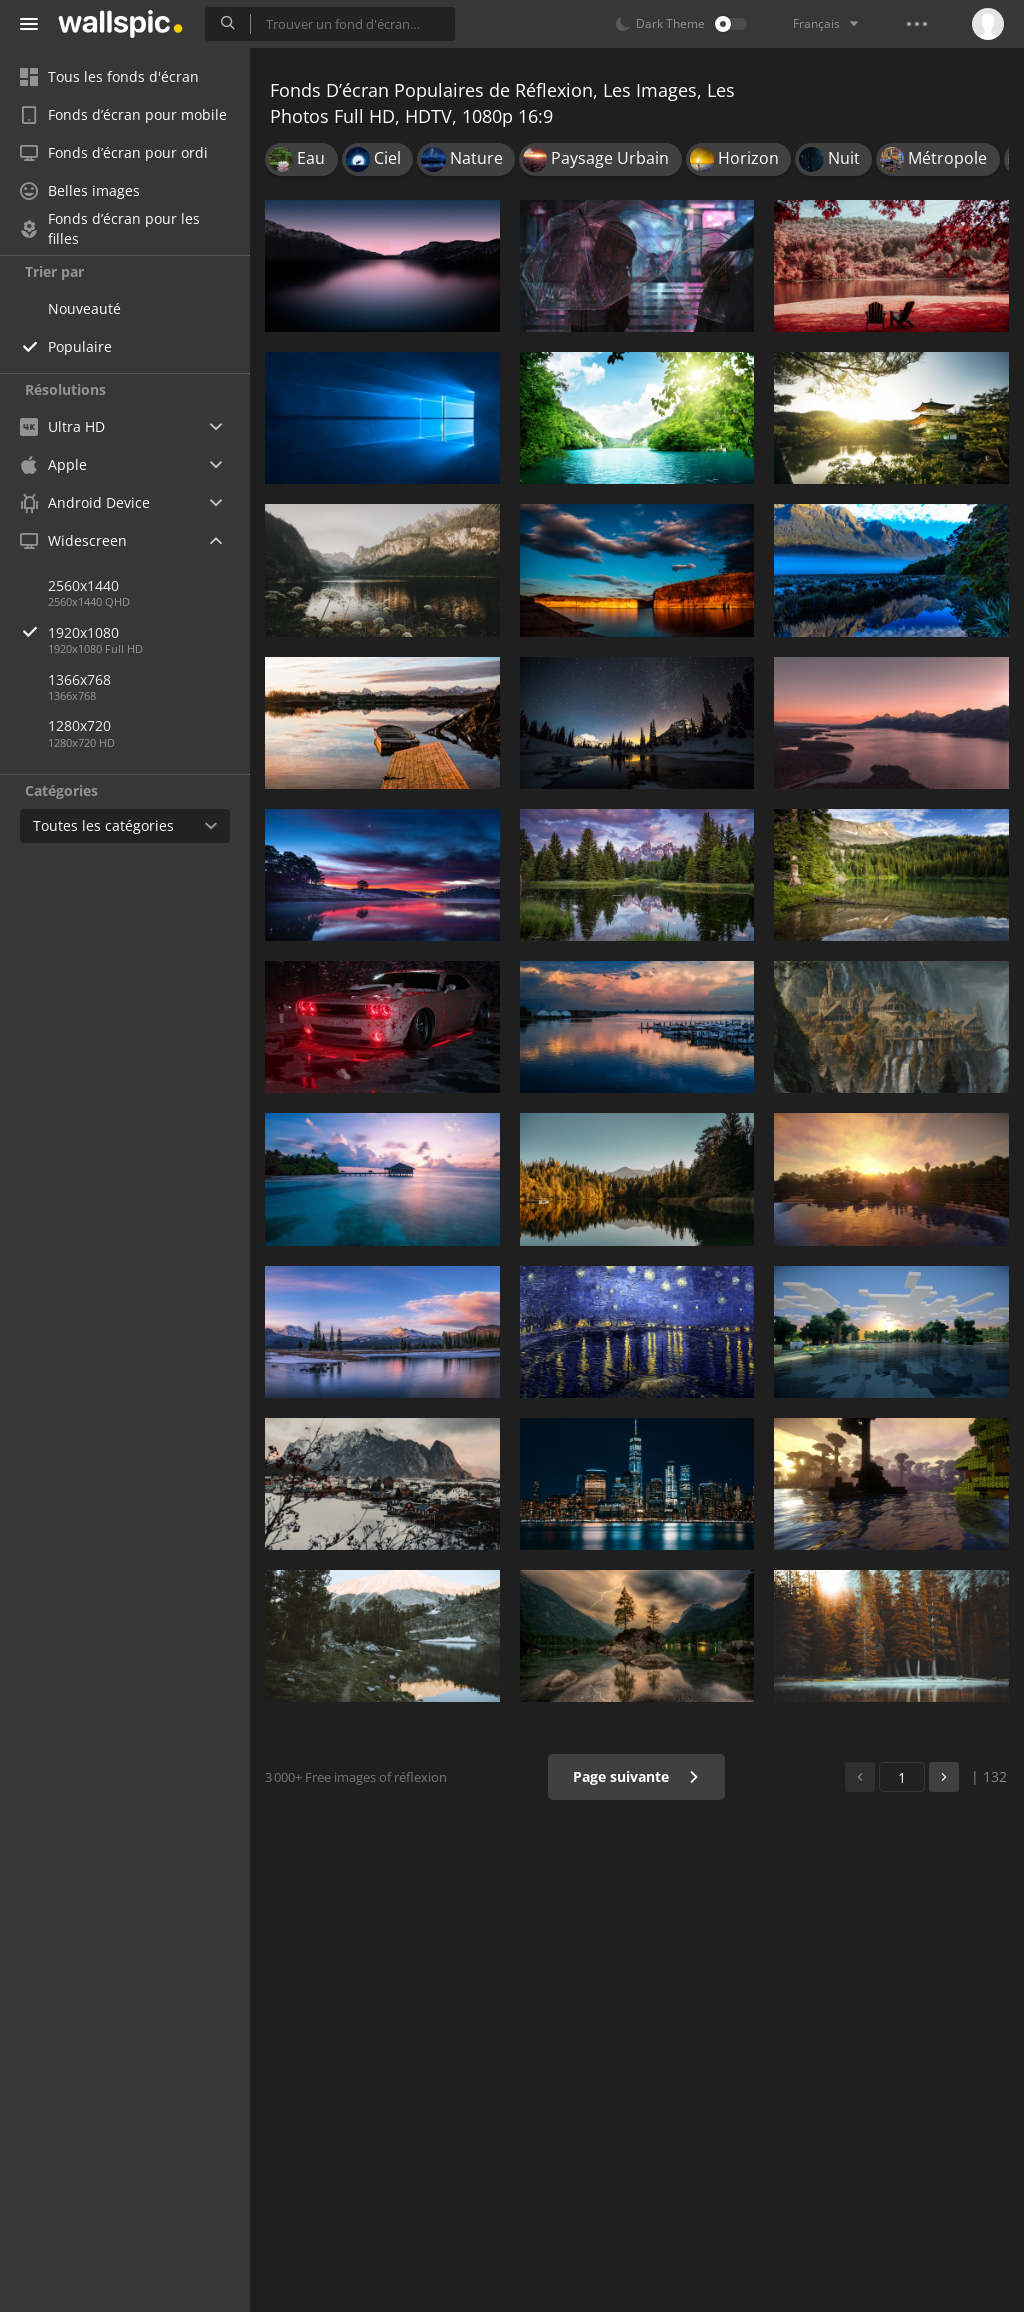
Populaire (80, 346)
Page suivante (636, 1776)
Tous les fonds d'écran (109, 76)
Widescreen (73, 540)
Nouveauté (84, 308)
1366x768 (79, 679)
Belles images (80, 190)
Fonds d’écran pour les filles (110, 229)
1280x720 (79, 725)
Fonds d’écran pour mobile (123, 114)
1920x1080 (149, 632)
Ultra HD (62, 426)
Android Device (85, 503)
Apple (53, 464)
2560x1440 (83, 585)
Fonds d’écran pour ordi (114, 152)
